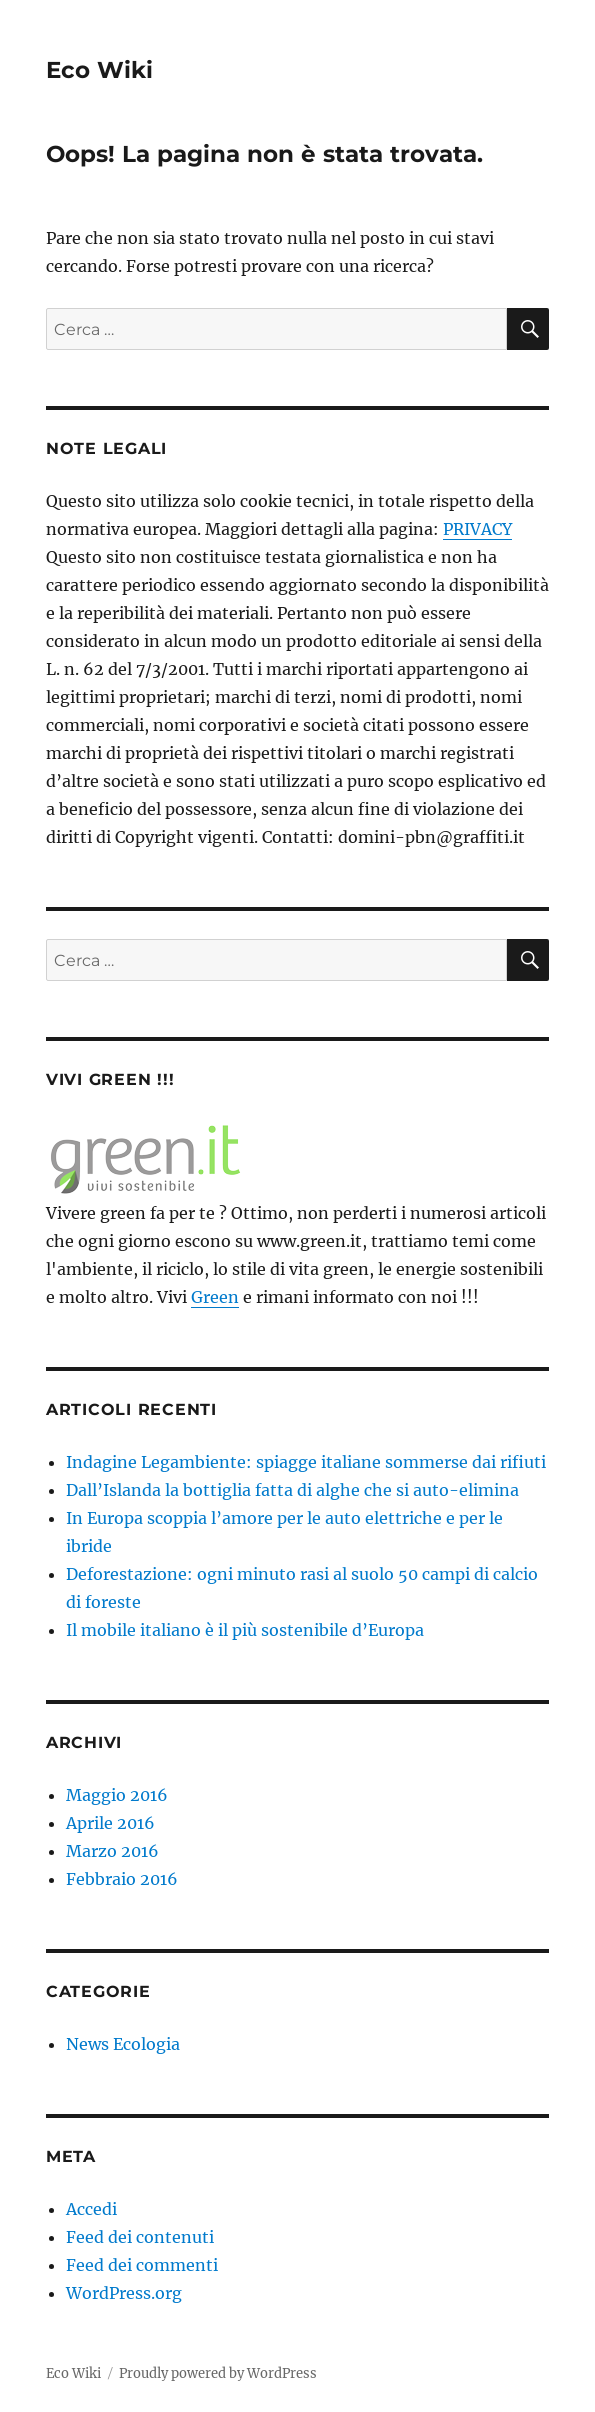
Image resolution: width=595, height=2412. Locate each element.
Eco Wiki (99, 70)
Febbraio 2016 (122, 1879)
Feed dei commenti (142, 2265)
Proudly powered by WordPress (218, 2373)
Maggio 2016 (117, 1795)
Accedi (91, 2209)
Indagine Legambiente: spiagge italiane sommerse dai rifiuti (306, 1462)
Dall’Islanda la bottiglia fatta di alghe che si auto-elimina (292, 1490)
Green (215, 1297)
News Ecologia (123, 2044)
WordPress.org (124, 2293)
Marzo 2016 (112, 1851)
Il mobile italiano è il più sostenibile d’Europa (245, 1630)
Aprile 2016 (110, 1823)
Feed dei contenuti (140, 2237)
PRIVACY (477, 529)
